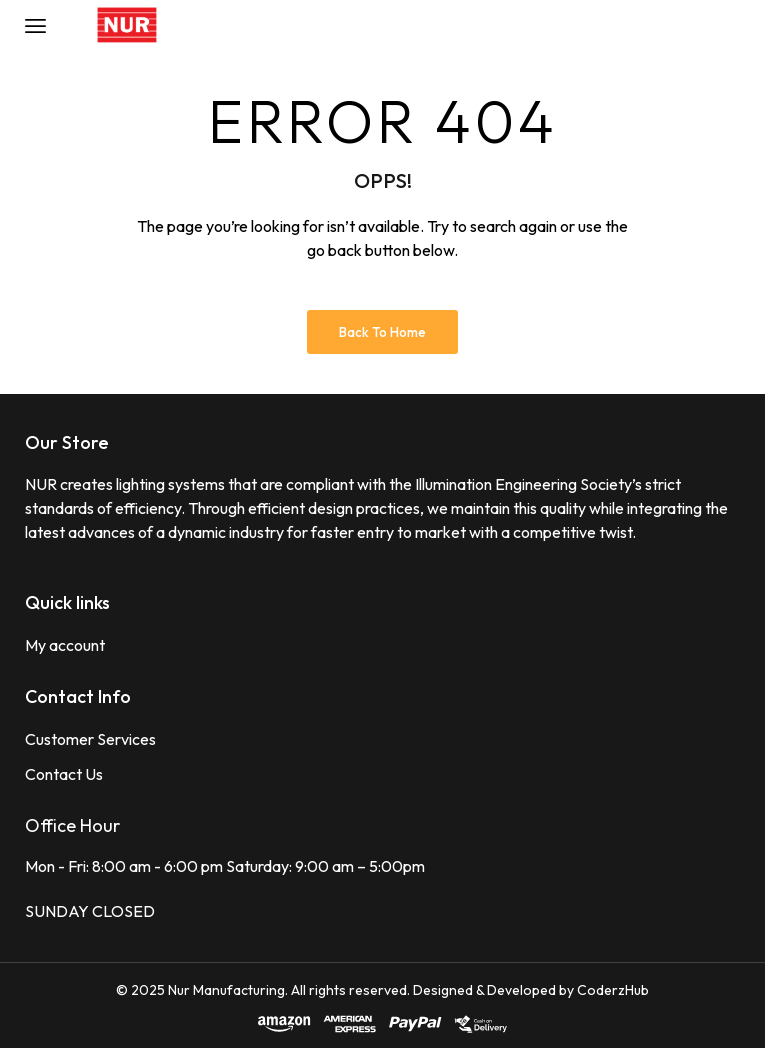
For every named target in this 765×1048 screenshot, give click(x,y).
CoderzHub (613, 990)
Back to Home (382, 332)
